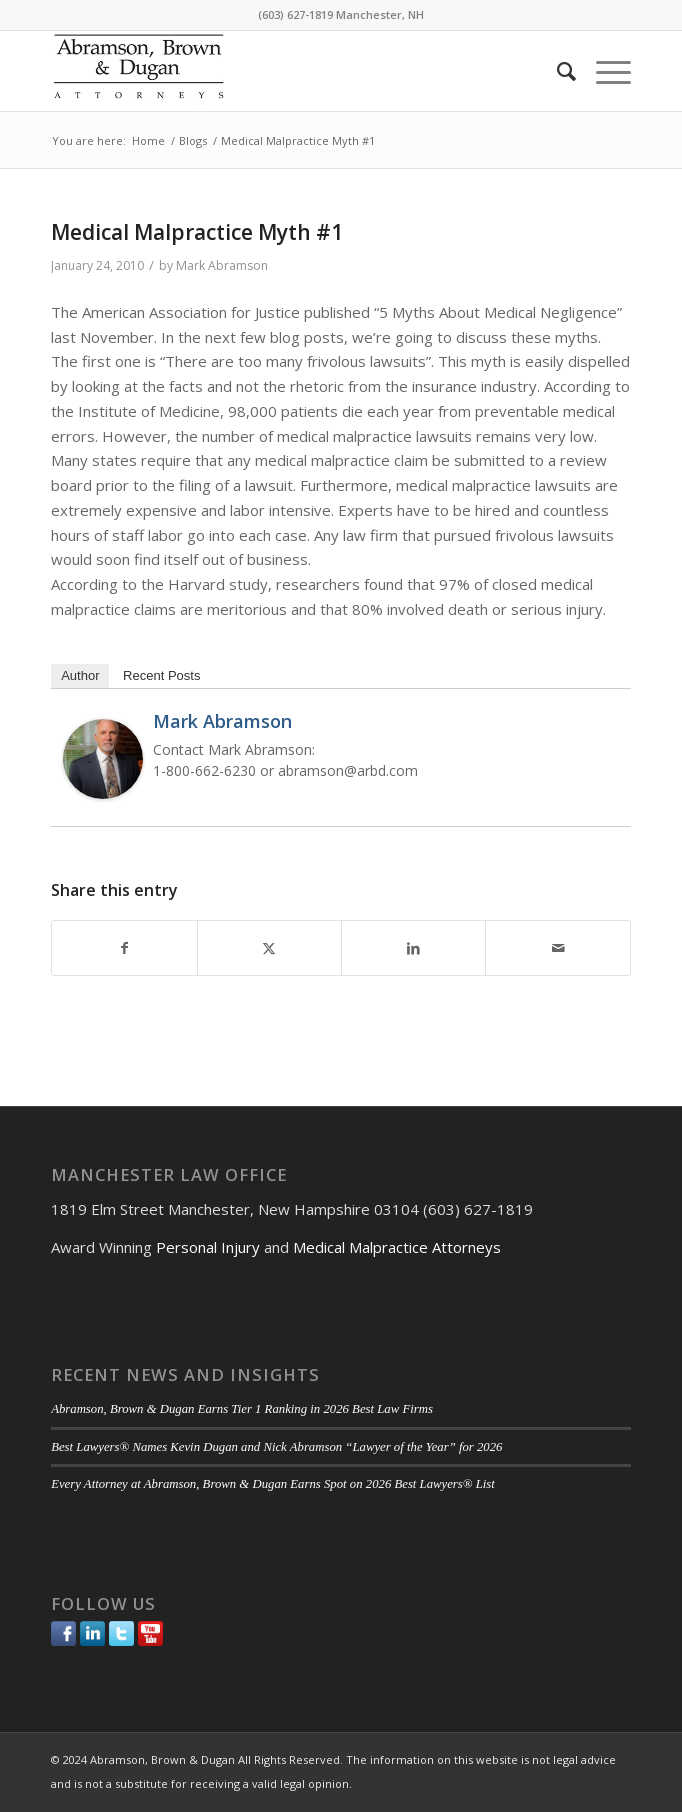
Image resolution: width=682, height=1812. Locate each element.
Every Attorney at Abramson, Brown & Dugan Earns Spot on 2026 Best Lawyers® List (273, 1484)
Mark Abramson (222, 265)
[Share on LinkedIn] (413, 948)
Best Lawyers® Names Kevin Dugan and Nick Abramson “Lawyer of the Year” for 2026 (276, 1447)
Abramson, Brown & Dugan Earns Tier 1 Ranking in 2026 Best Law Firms (242, 1409)
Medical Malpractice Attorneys (397, 1247)
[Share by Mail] (557, 948)
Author (80, 675)
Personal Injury (208, 1247)
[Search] (556, 71)
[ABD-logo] (283, 71)
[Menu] (603, 71)
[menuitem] (556, 71)
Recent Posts (161, 675)
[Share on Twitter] (269, 948)
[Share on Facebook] (124, 948)
